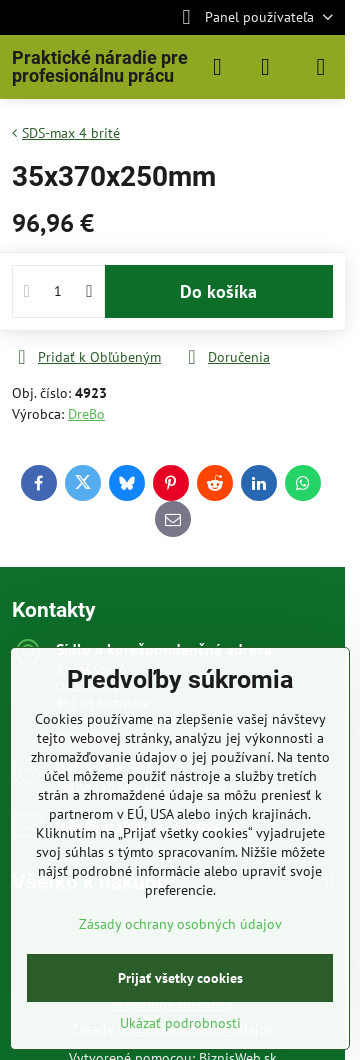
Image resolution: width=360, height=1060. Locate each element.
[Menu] (321, 67)
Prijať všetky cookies (180, 978)
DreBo (86, 414)
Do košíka (218, 291)
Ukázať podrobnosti (180, 1023)
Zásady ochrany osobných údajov (180, 924)
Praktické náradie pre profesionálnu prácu (100, 67)
